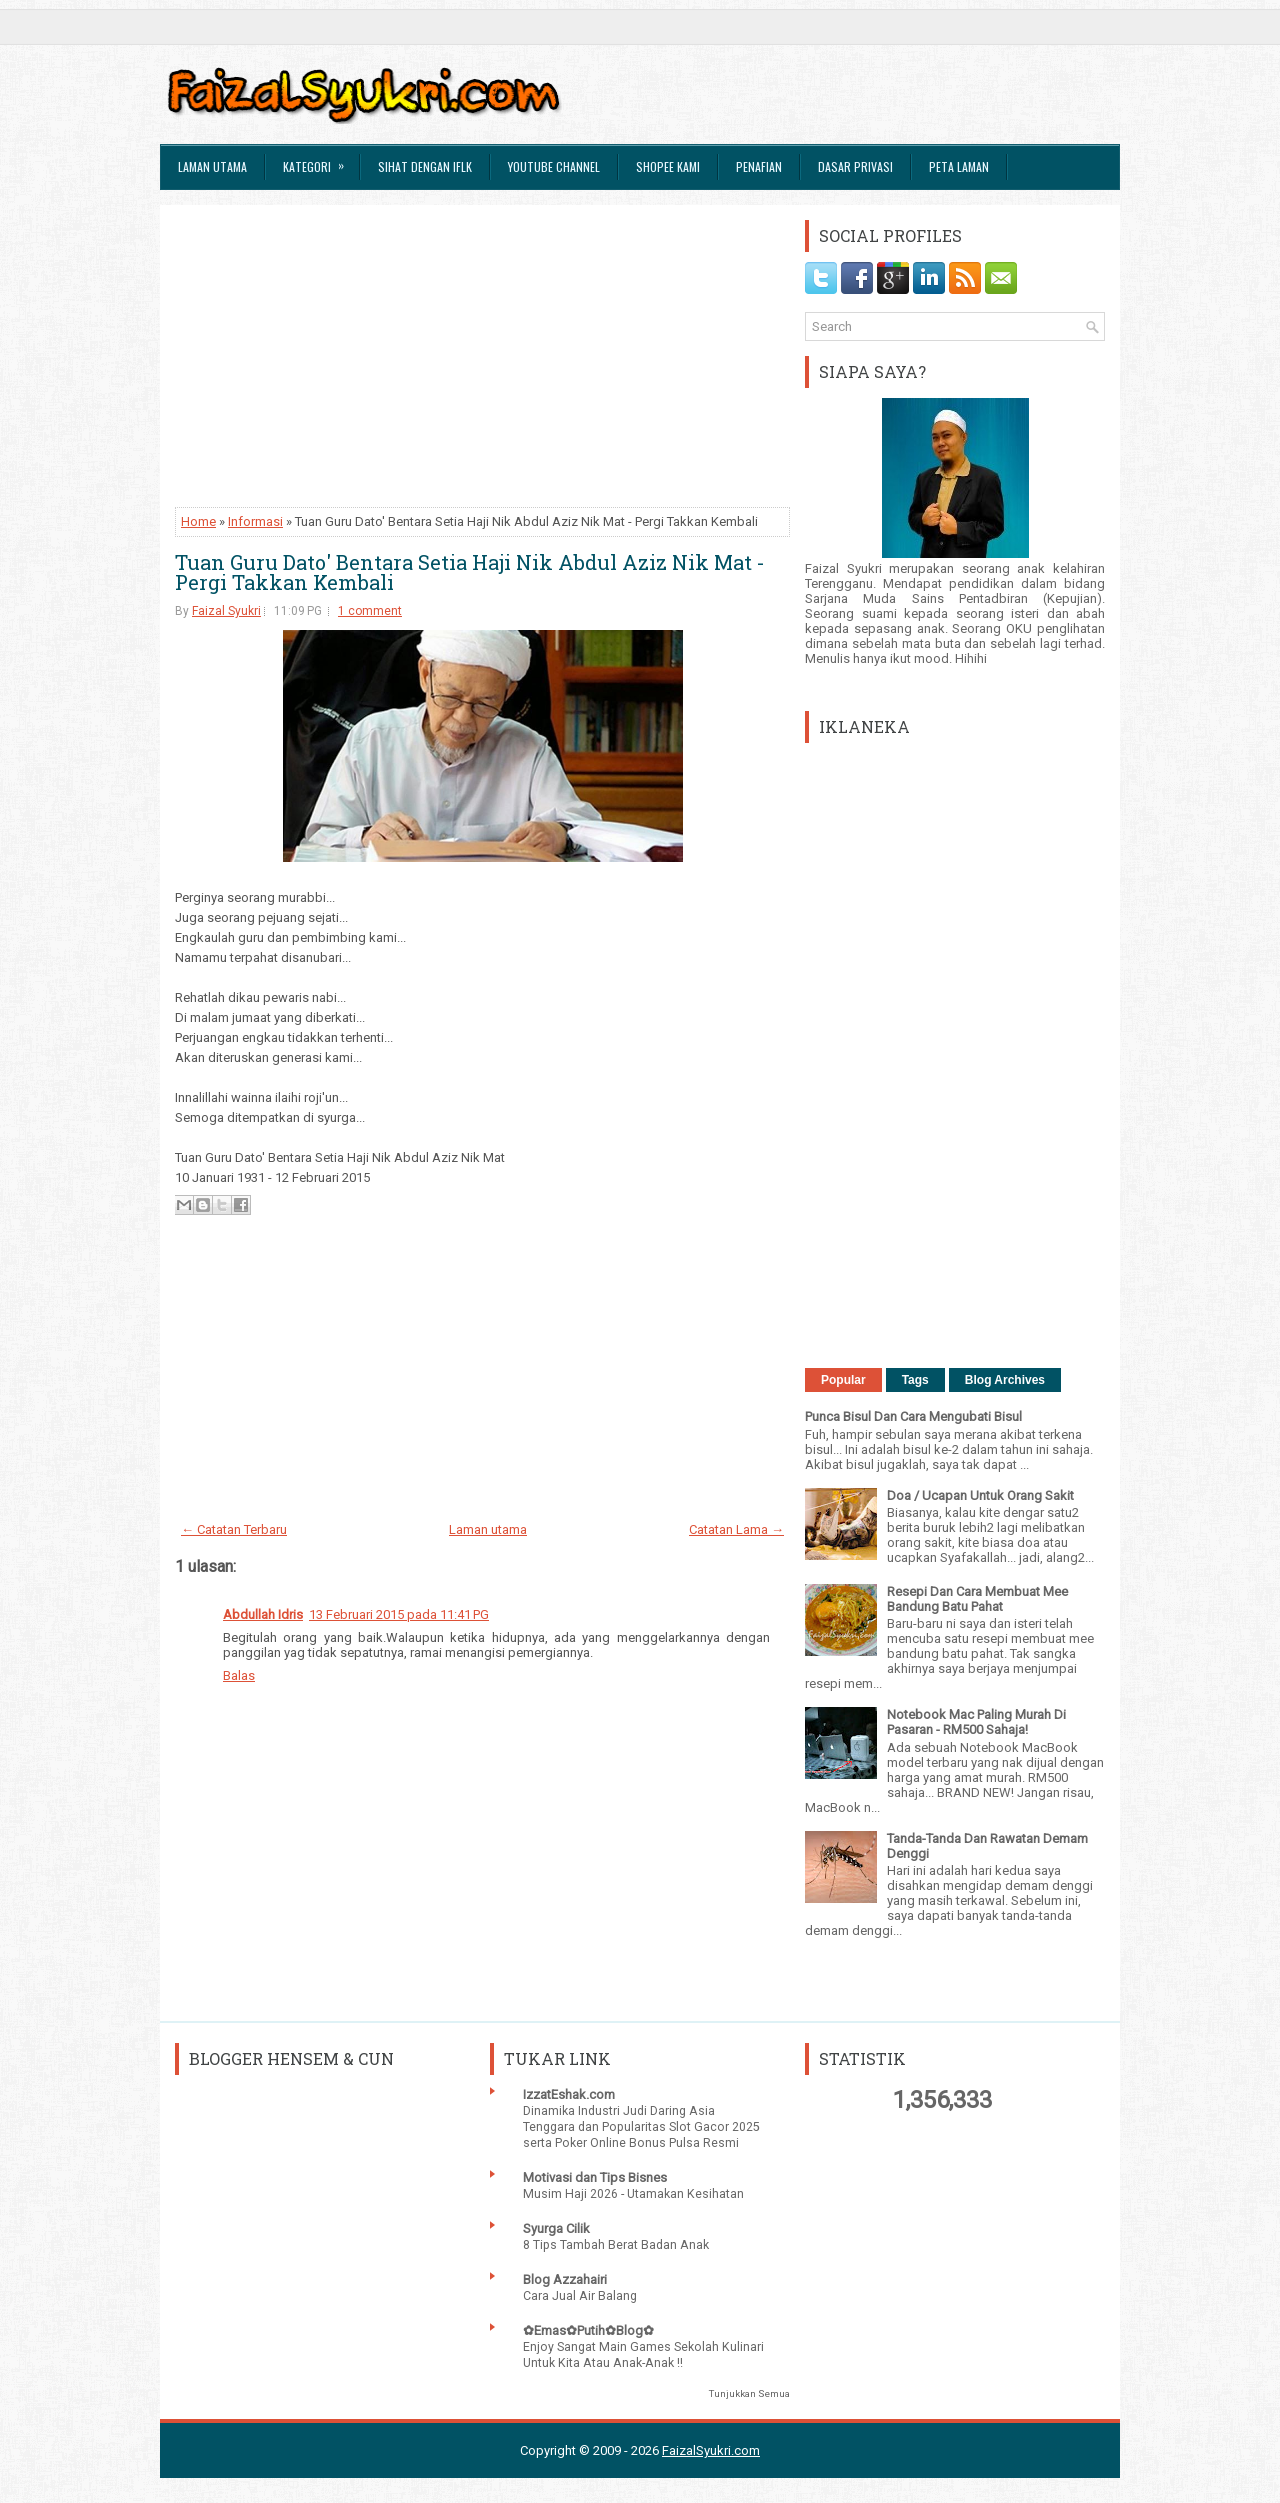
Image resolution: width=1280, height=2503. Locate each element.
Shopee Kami (668, 166)
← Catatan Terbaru (234, 1529)
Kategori (320, 160)
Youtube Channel (554, 166)
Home (198, 521)
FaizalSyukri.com (711, 2450)
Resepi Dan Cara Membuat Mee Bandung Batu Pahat (977, 1599)
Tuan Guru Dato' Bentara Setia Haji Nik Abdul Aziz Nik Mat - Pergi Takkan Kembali (470, 572)
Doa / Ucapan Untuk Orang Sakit (980, 1495)
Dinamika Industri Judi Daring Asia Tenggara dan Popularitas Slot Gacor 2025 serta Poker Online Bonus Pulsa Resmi (641, 2127)
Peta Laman (959, 166)
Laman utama (488, 1529)
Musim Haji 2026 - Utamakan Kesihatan (633, 2194)
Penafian (759, 166)
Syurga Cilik (556, 2228)
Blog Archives (1005, 1380)
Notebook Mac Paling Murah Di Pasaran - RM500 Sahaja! (976, 1722)
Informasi (255, 521)
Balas (239, 1675)
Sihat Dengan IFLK (425, 166)
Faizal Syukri (226, 611)
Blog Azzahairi (565, 2279)
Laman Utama (212, 166)
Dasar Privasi (855, 166)
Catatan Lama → (736, 1529)
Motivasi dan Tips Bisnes (595, 2177)
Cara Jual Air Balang (580, 2296)
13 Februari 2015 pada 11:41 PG (399, 1614)
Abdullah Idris (263, 1614)
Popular (843, 1380)
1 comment (370, 611)
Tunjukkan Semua (749, 2393)
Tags (915, 1380)
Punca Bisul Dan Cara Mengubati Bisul (913, 1416)
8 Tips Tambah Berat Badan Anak (616, 2245)
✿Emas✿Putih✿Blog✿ (588, 2330)
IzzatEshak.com (569, 2094)
